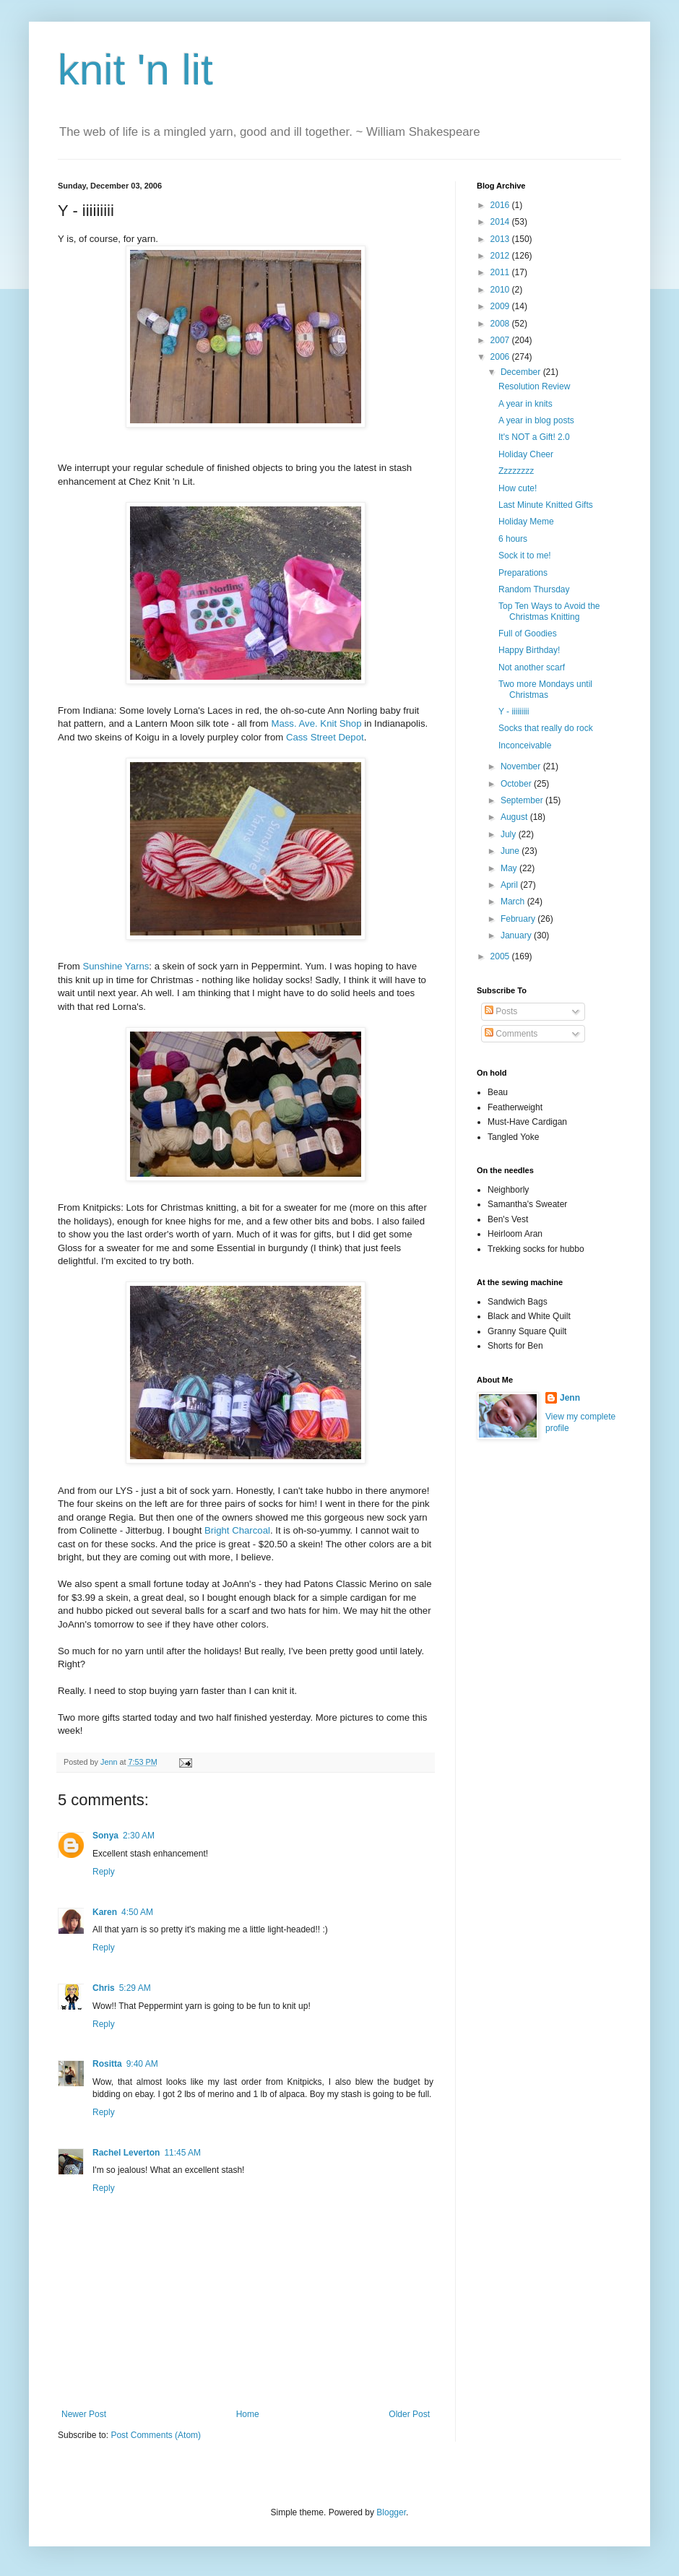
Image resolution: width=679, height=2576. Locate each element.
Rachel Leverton (126, 2153)
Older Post (409, 2414)
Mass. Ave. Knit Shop (316, 723)
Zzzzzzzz (516, 471)
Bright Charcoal (237, 1530)
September (523, 800)
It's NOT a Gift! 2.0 (534, 437)
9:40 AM (142, 2064)
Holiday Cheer (525, 454)
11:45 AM (182, 2153)
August (515, 817)
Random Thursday (534, 589)
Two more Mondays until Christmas (545, 689)
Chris (103, 1988)
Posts (501, 1011)
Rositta (107, 2064)
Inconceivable (524, 745)
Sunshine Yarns (115, 966)
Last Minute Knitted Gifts (545, 505)
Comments (511, 1034)
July (510, 834)
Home (247, 2414)
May (510, 868)
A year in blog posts (536, 420)
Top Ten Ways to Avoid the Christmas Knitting (549, 611)
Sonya (105, 1836)
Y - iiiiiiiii (513, 711)
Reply (103, 1872)
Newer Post (83, 2414)
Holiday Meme (526, 522)
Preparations (523, 573)
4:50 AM (137, 1912)
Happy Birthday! (529, 650)
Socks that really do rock (545, 728)
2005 (501, 956)
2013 (501, 239)
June (511, 851)
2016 (501, 205)
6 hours (512, 539)
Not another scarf (531, 667)
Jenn (570, 1398)
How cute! (517, 488)
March (514, 901)
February (519, 919)
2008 (501, 324)
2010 (501, 290)
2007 (501, 340)
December (522, 372)
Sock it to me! (524, 555)
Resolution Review (534, 386)
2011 (501, 272)
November (522, 766)
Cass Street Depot (325, 737)
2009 (501, 306)
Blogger (391, 2512)
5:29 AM (135, 1988)
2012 (501, 256)
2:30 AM (139, 1836)
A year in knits (525, 404)
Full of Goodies (527, 633)
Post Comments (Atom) (156, 2435)
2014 (501, 222)
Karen (104, 1912)
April (510, 885)
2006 (501, 357)
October (517, 784)
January (517, 935)
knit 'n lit (135, 70)
